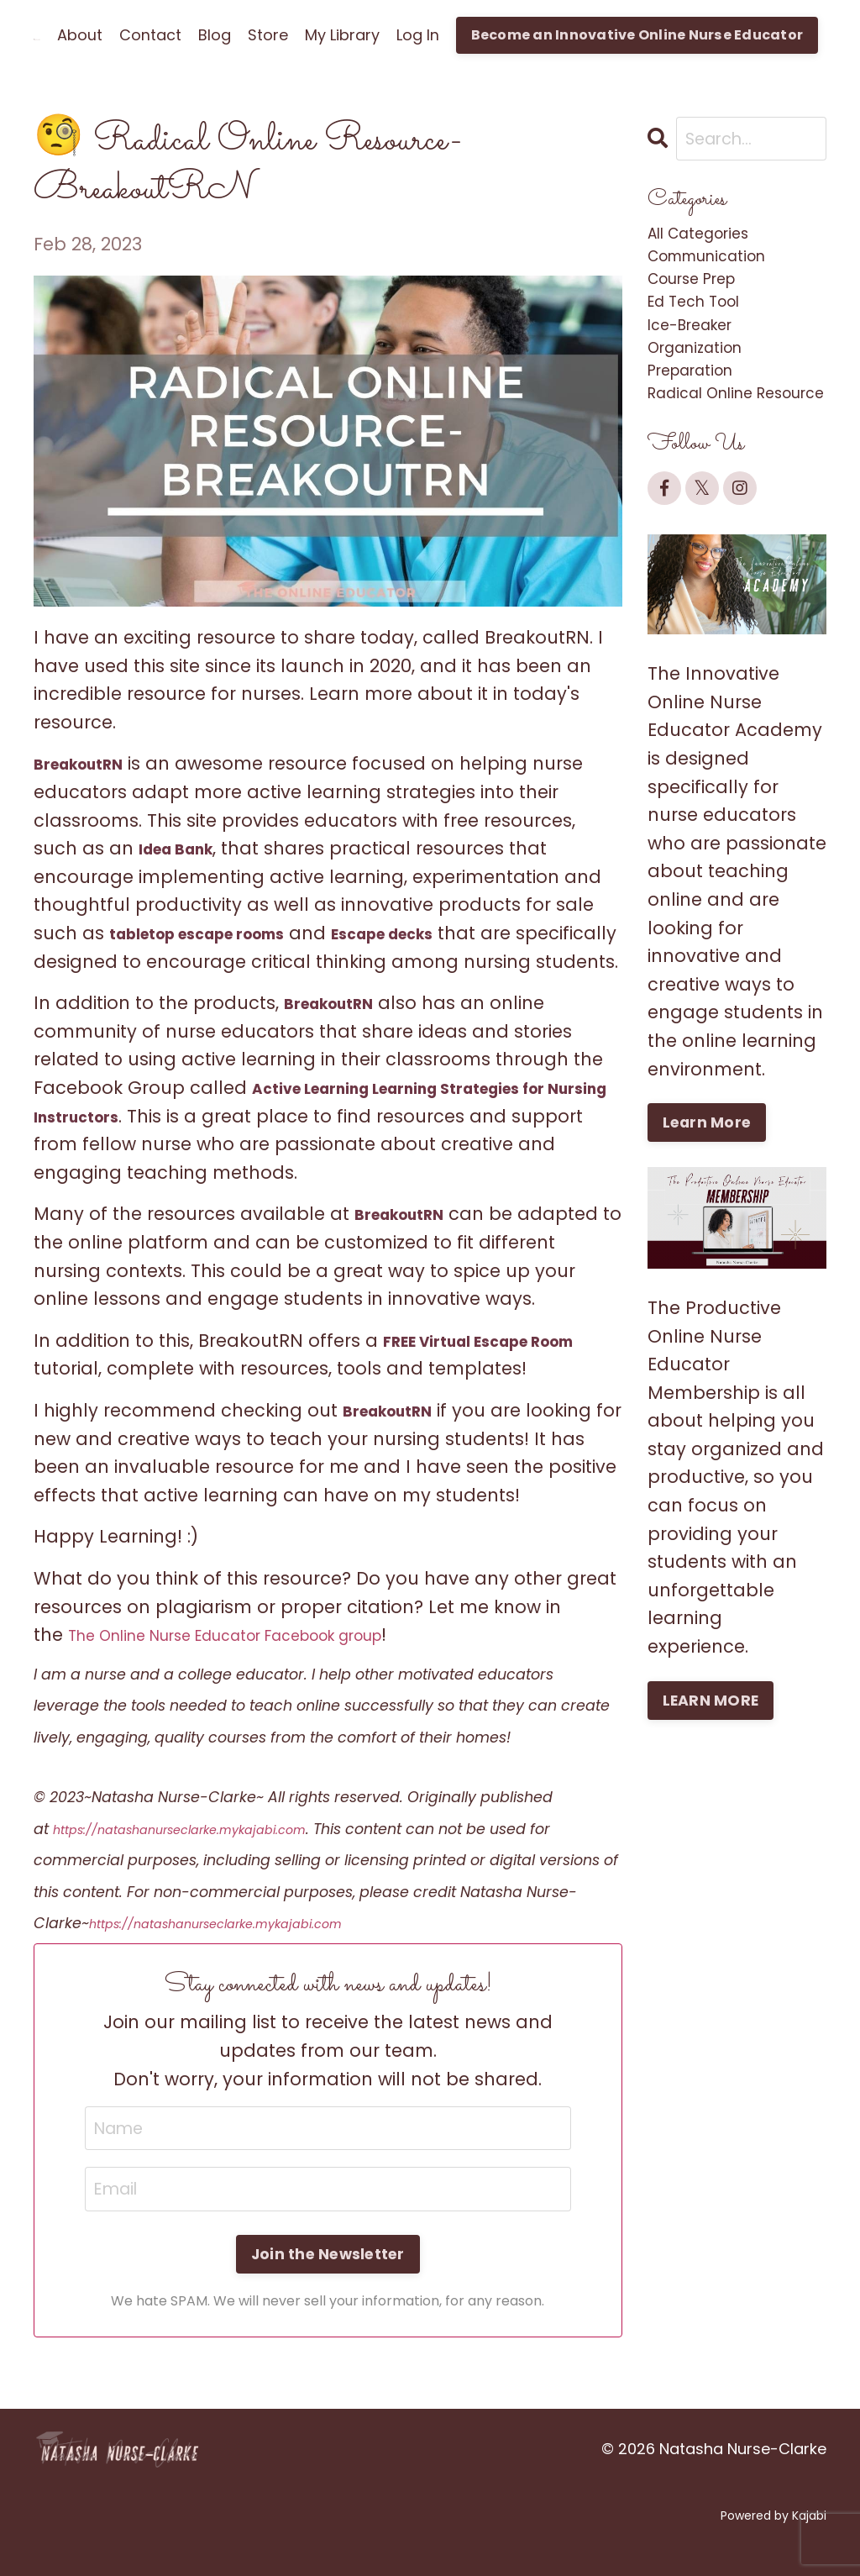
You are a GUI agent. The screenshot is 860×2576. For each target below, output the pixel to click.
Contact (150, 34)
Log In (417, 34)
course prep (703, 295)
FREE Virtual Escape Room (498, 1368)
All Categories (710, 238)
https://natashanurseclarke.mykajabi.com (208, 1857)
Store (268, 34)
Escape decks (431, 933)
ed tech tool (705, 323)
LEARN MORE (713, 1775)
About (79, 34)
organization (705, 379)
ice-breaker (700, 351)
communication (721, 267)
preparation (701, 408)
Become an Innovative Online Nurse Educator (637, 35)
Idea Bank (184, 848)
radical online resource (713, 450)
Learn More (709, 1196)
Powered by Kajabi (773, 2549)
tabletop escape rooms (215, 933)
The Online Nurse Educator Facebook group (265, 1663)
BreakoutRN (88, 763)
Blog (214, 34)
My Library (342, 34)
